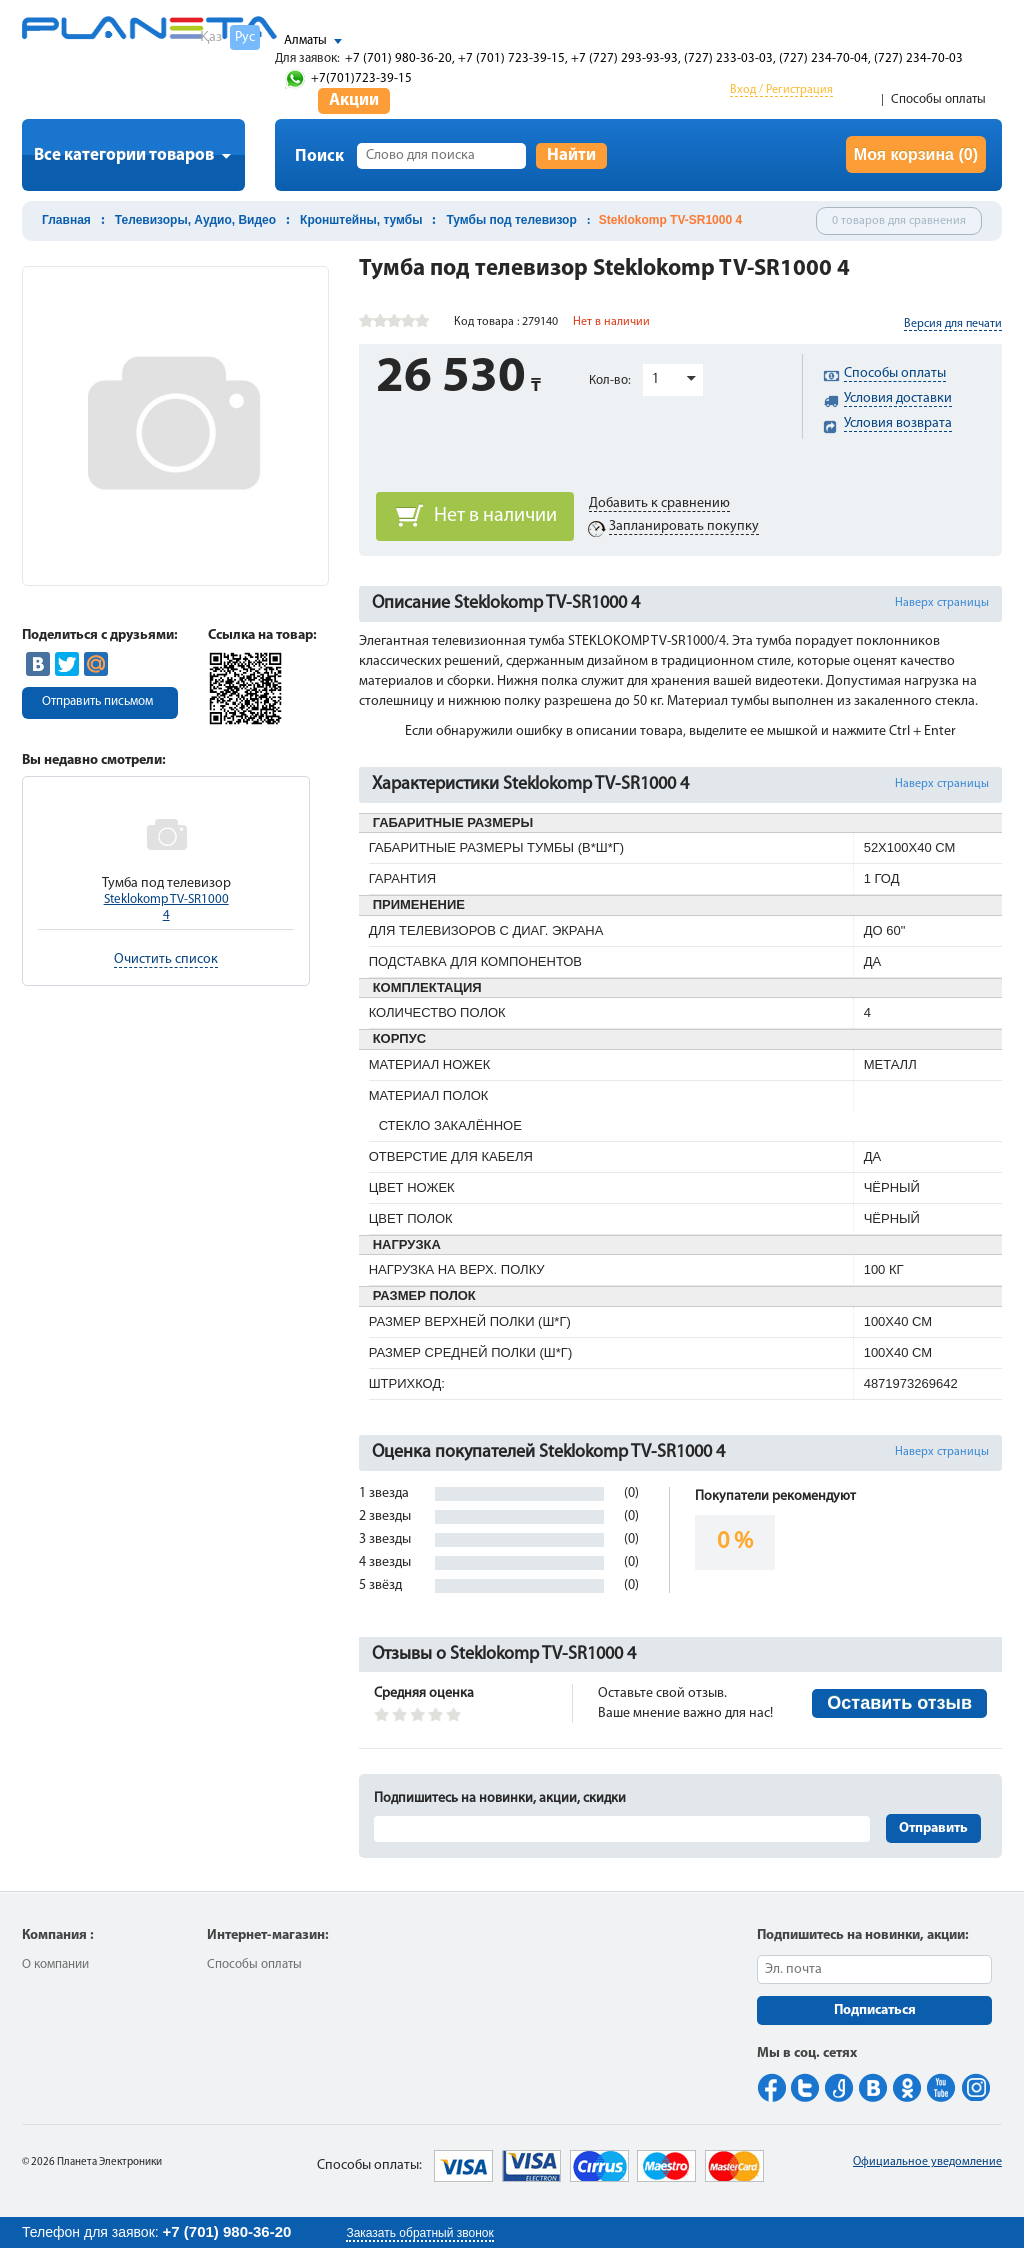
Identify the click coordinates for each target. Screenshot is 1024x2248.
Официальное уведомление (927, 2162)
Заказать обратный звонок (419, 2233)
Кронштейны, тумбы (361, 220)
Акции (354, 100)
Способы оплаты (938, 99)
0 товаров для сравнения (899, 221)
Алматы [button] (305, 40)
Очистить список (166, 959)
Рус (245, 37)
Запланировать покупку (684, 526)
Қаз (211, 37)
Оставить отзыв (899, 1703)
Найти (571, 155)
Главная (66, 220)
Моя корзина (916, 154)
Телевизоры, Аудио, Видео (195, 220)
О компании (55, 1964)
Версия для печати (953, 324)
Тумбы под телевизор (511, 220)
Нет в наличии (495, 516)
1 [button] (655, 379)
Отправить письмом (97, 701)
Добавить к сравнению (659, 503)
